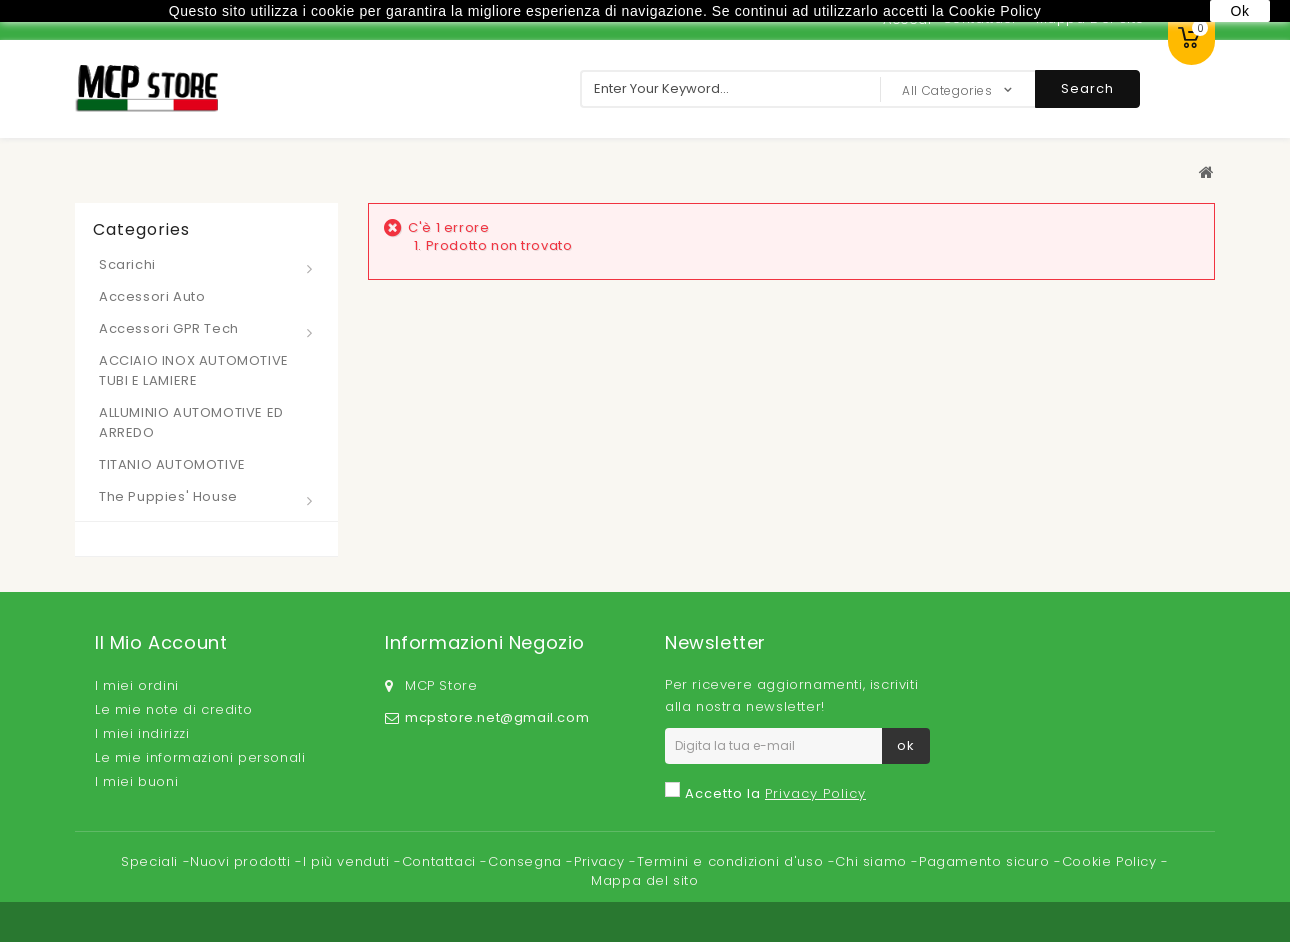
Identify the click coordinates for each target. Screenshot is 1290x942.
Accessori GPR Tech (169, 328)
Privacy (601, 861)
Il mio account (161, 642)
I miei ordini (137, 685)
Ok (1239, 11)
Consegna (527, 861)
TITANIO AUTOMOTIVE (172, 464)
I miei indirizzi (142, 733)
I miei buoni (136, 781)
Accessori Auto (152, 296)
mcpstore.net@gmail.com (497, 717)
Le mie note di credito (173, 709)
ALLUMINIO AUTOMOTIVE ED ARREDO (191, 422)
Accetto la (775, 793)
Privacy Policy (815, 793)
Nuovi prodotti (242, 861)
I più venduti (348, 861)
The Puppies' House (168, 496)
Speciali (151, 861)
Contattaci (441, 861)
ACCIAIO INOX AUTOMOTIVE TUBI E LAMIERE (194, 370)
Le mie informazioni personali (200, 757)
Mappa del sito (644, 880)
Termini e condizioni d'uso (732, 861)
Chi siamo (873, 861)
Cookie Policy (1111, 861)
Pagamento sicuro (986, 861)
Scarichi (127, 264)
